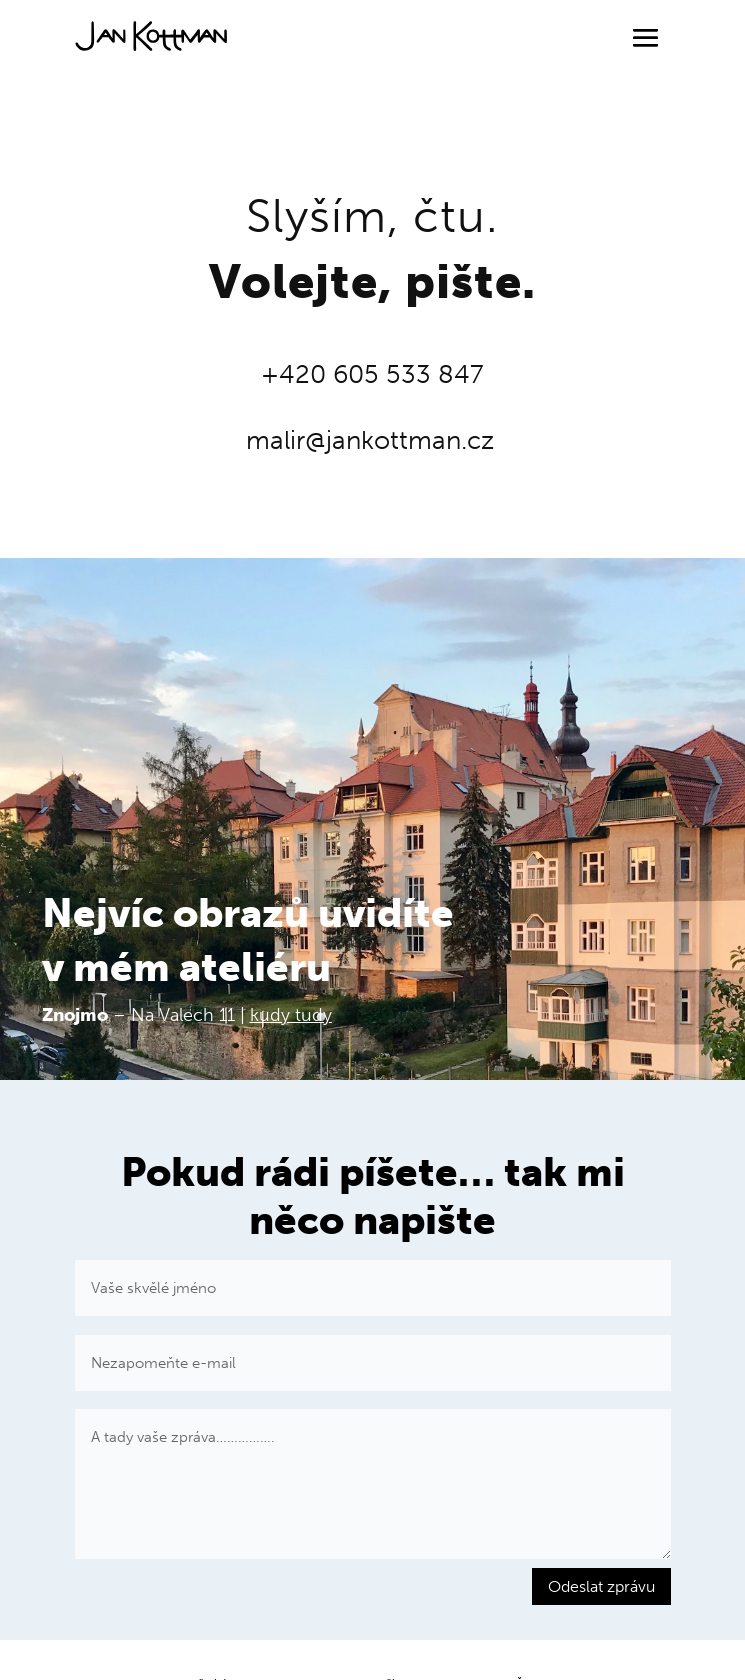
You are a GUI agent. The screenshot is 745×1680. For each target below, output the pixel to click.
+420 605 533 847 (372, 374)
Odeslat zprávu (601, 1586)
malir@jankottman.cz (370, 440)
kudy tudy (291, 1015)
